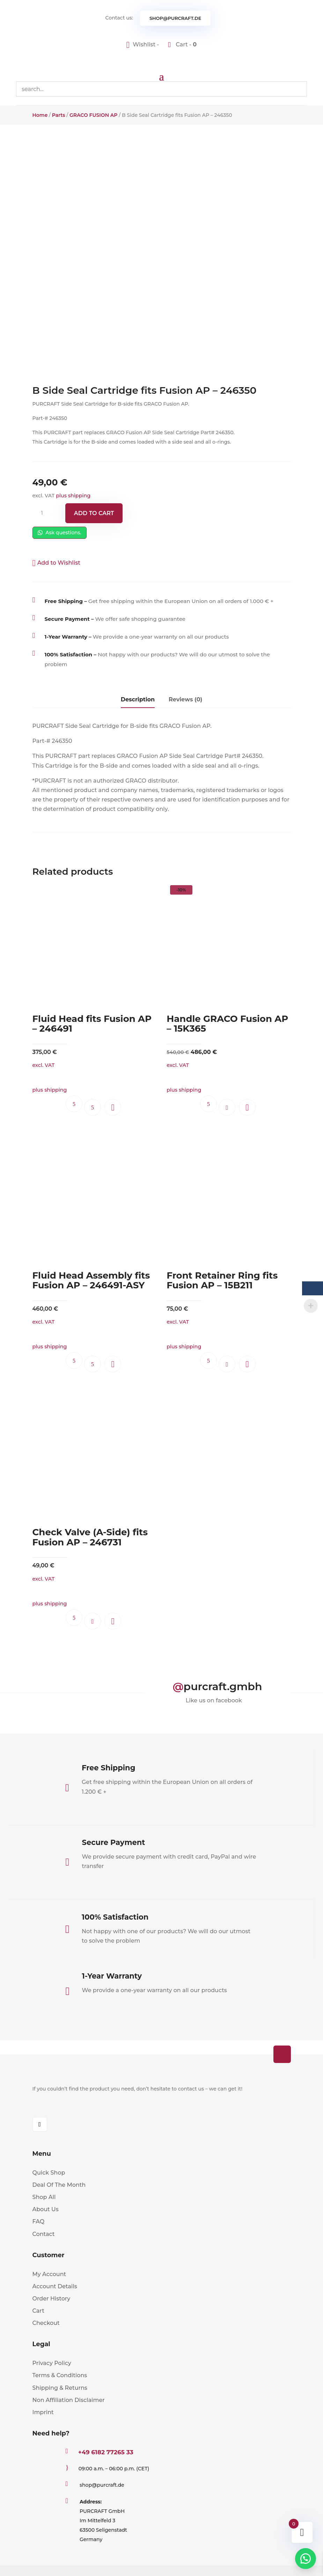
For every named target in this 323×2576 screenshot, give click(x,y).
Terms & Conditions (59, 2375)
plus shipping (73, 495)
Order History (51, 2298)
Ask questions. (59, 532)
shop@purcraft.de (175, 18)
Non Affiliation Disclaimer (68, 2400)
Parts (58, 115)
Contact (43, 2234)
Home (40, 115)
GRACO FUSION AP (93, 115)
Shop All (44, 2197)
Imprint (43, 2412)
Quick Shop (48, 2172)
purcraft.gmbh (223, 1686)
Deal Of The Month (59, 2185)
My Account (49, 2274)
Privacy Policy (51, 2363)
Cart (38, 2310)
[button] (56, 562)
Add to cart (94, 513)
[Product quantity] (44, 513)
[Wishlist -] (143, 44)
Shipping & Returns (59, 2388)
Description (138, 699)
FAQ (38, 2221)
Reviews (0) (185, 699)
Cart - (185, 44)
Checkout (46, 2323)
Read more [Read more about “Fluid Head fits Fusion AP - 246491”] (92, 1107)
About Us (45, 2209)
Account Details (54, 2286)
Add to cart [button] (227, 1107)
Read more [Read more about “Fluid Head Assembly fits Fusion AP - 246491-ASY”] (92, 1364)
